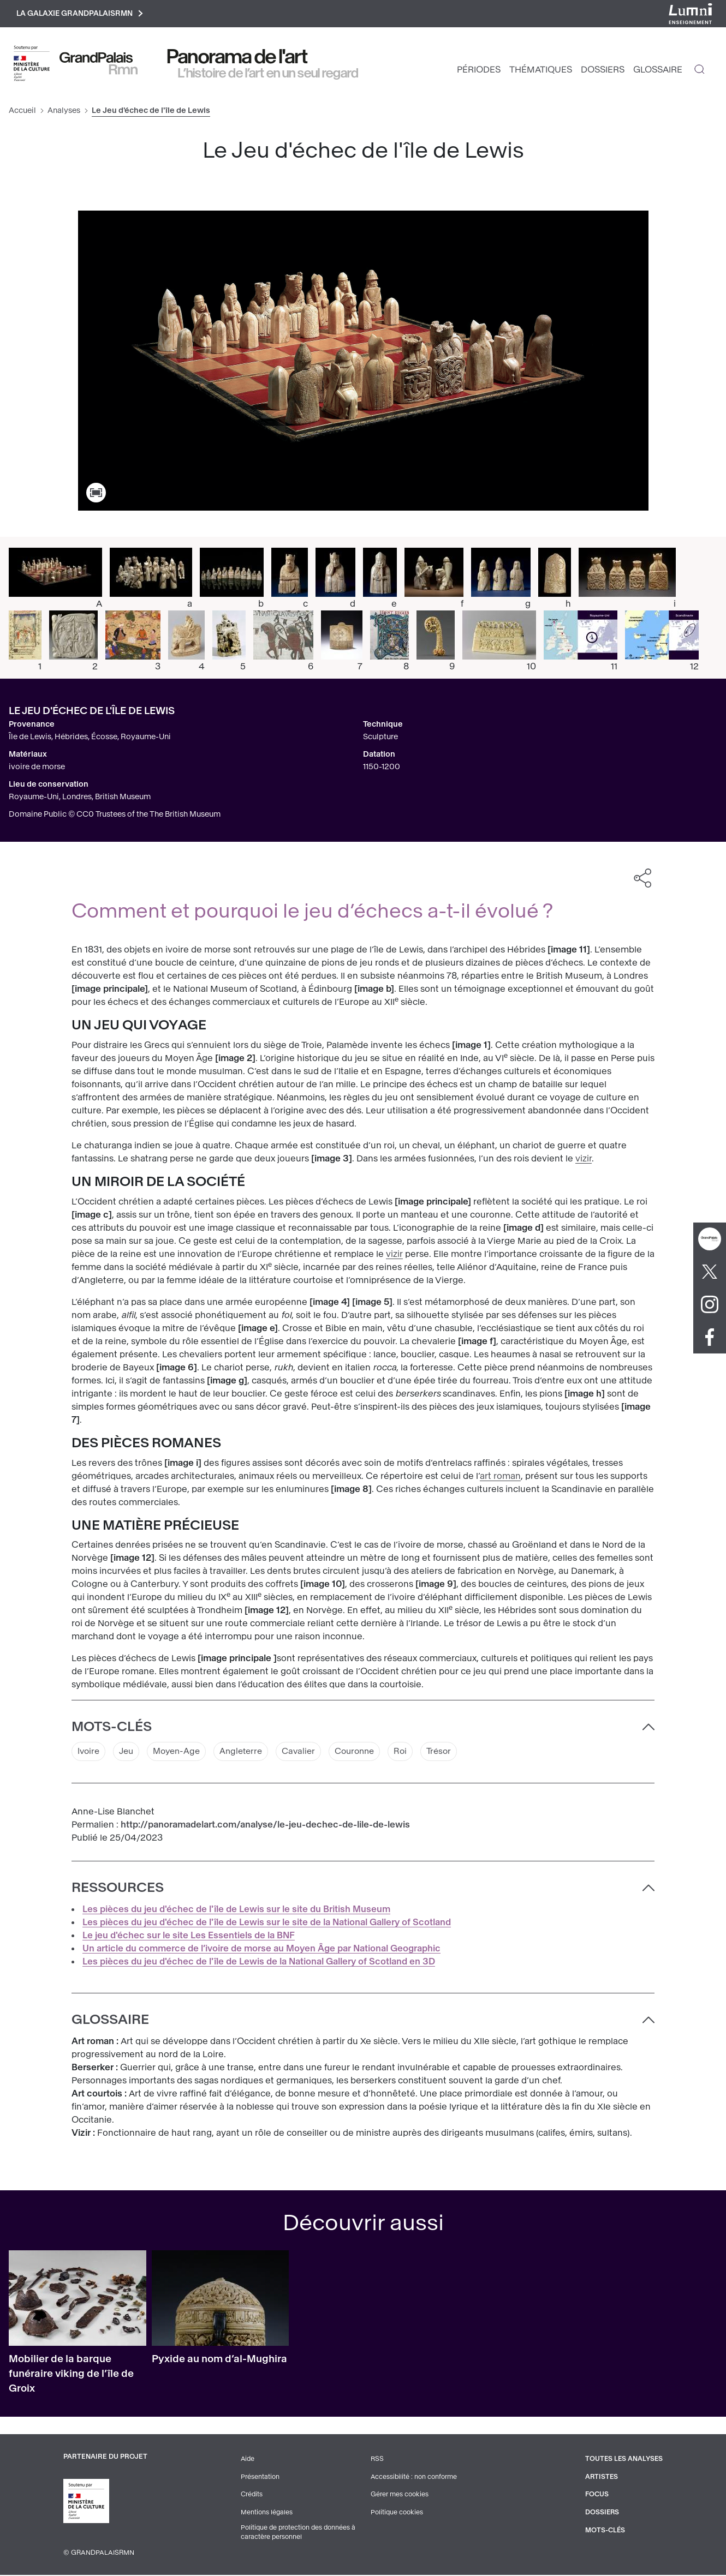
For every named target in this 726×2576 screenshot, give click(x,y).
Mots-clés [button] (112, 1728)
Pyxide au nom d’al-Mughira (219, 2361)
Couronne (367, 1753)
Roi (415, 1753)
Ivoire (89, 1753)
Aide (247, 2461)
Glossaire (657, 71)
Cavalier (308, 1753)
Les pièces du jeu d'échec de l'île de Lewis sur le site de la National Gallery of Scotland (266, 1924)
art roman (500, 1477)
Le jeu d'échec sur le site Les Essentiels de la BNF (188, 1937)
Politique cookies (396, 2513)
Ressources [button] (118, 1889)
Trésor (455, 1753)
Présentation (259, 2478)
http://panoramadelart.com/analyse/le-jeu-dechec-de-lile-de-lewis (265, 1826)
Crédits (251, 2496)
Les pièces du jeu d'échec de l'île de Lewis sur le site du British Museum (236, 1911)
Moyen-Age (181, 1753)
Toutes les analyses (623, 2461)
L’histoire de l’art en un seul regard (268, 74)
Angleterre (248, 1753)
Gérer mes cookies (398, 2496)
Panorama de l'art (237, 58)
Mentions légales (266, 2513)
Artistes (600, 2478)
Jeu (128, 1753)
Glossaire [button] (110, 2021)
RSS (376, 2461)
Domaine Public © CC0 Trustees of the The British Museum (115, 816)
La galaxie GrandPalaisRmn (83, 14)
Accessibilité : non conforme (413, 2478)
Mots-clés (603, 2530)
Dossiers (602, 71)
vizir (583, 1160)
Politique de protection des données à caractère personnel (298, 2533)
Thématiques (540, 71)
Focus (595, 2496)
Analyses (63, 112)
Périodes (479, 71)
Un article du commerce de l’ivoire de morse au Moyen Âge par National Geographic (261, 1950)
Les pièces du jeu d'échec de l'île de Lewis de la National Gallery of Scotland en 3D (258, 1963)
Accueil (22, 112)
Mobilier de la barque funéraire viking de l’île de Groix (71, 2375)
